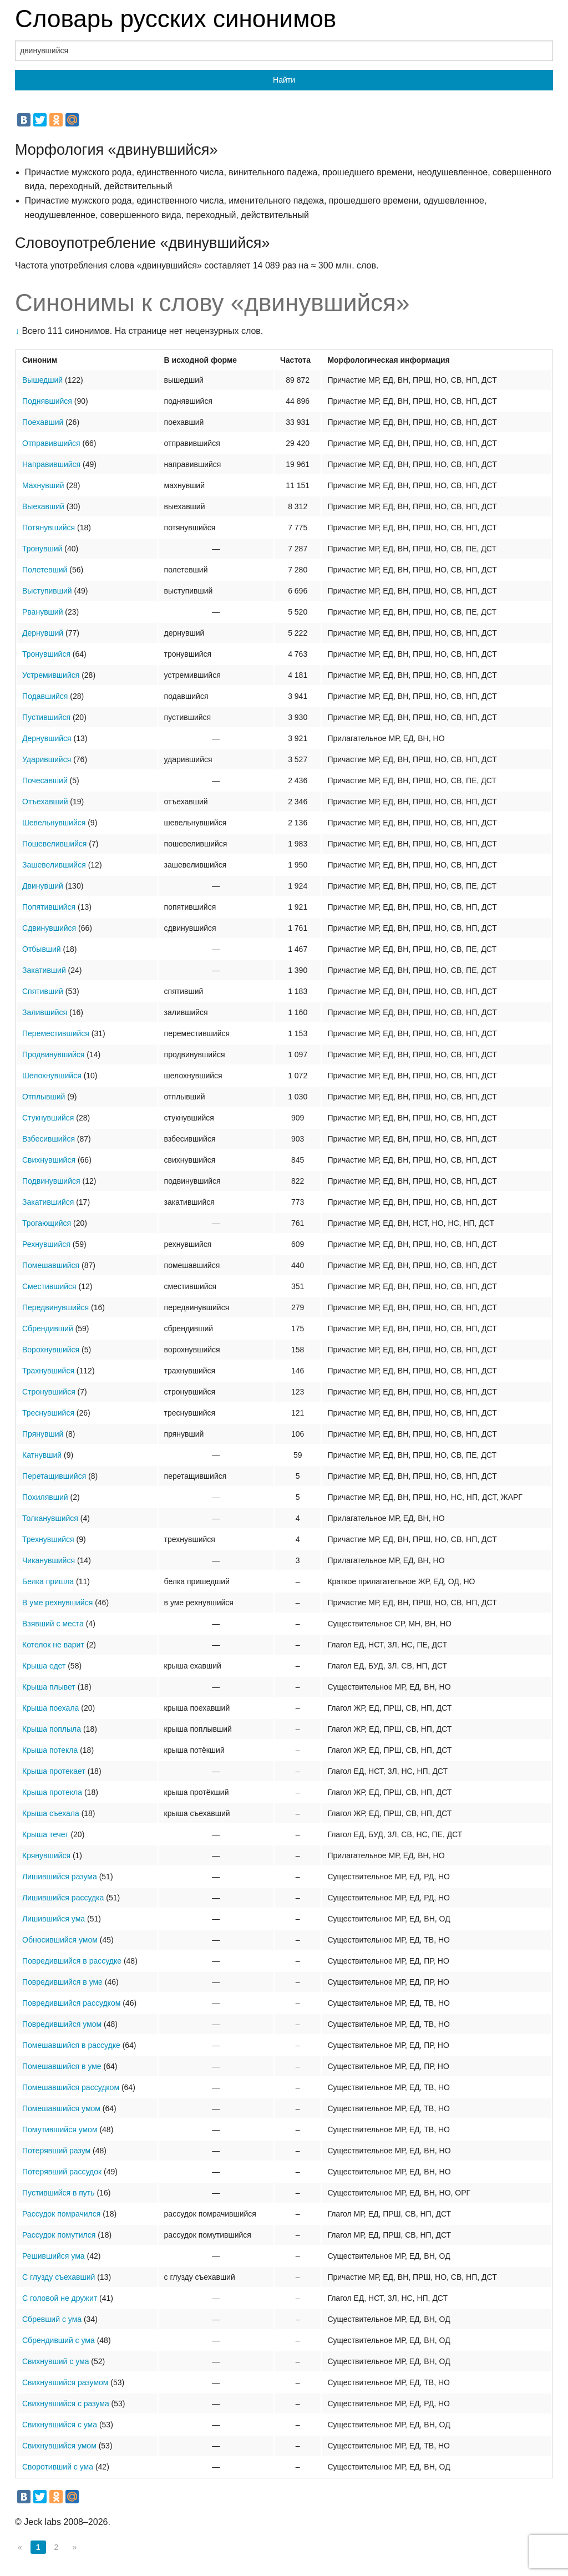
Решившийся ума (53, 2256)
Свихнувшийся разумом (65, 2382)
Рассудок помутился (58, 2234)
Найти (284, 79)
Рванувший (42, 611)
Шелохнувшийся (52, 1075)
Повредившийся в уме (62, 1981)
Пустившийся (46, 717)
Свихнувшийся (48, 1159)
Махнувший (43, 485)
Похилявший (45, 1497)
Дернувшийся (47, 738)
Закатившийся (48, 1202)
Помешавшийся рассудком (70, 2087)
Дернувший (42, 632)
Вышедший (42, 380)
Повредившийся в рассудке (71, 1960)
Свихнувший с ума (55, 2361)
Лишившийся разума (59, 1876)
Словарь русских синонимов (175, 18)
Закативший (44, 970)
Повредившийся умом (62, 2024)
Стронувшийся (48, 1391)
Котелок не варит (53, 1644)
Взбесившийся (48, 1138)
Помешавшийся (50, 1265)
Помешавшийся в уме (62, 2066)
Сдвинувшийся (49, 928)
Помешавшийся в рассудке (71, 2045)
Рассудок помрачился (61, 2213)
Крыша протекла (52, 1792)
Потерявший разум (56, 2150)
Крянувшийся (46, 1855)
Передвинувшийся (55, 1307)
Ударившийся (46, 759)
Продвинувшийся (53, 1054)
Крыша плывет (48, 1686)
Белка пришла (48, 1581)
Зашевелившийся (54, 864)
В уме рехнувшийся (57, 1602)
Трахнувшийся (48, 1370)
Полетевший (44, 569)
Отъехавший (45, 801)
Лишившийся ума (53, 1918)
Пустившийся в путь (58, 2192)
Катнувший (42, 1455)
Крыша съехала (50, 1813)
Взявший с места (53, 1623)
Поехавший (42, 422)
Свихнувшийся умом (59, 2445)
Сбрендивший (47, 1328)
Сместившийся (49, 1286)
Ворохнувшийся (50, 1349)
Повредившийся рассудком (71, 2003)
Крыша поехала (50, 1707)
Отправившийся (51, 443)
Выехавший (43, 506)
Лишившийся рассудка (63, 1897)
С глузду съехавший (58, 2277)
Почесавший (45, 780)
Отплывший (43, 1096)
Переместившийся (55, 1033)
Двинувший (42, 885)
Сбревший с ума (52, 2319)
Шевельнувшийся (53, 822)
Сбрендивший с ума (58, 2340)
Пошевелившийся (54, 843)
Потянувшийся (48, 527)
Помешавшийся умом (61, 2108)
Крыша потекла (50, 1750)
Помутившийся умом (60, 2129)
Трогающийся (46, 1223)
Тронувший (42, 548)
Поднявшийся (47, 401)
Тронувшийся (46, 654)
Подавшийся (45, 696)
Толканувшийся (50, 1518)
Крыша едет (43, 1665)
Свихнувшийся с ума (59, 2424)
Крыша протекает (53, 1771)
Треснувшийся (48, 1412)
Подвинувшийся (51, 1181)
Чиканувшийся (48, 1560)
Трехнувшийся (48, 1539)
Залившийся (44, 1012)
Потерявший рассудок (62, 2171)
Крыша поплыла (51, 1729)
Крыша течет (45, 1834)
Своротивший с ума (57, 2466)
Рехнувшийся (46, 1244)
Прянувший (42, 1433)
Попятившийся (48, 906)
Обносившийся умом (60, 1939)
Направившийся (51, 464)
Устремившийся (50, 675)
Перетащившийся (54, 1476)
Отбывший (41, 949)
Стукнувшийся (48, 1117)
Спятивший (42, 991)
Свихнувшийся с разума (65, 2403)
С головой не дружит (59, 2298)
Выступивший (47, 590)
